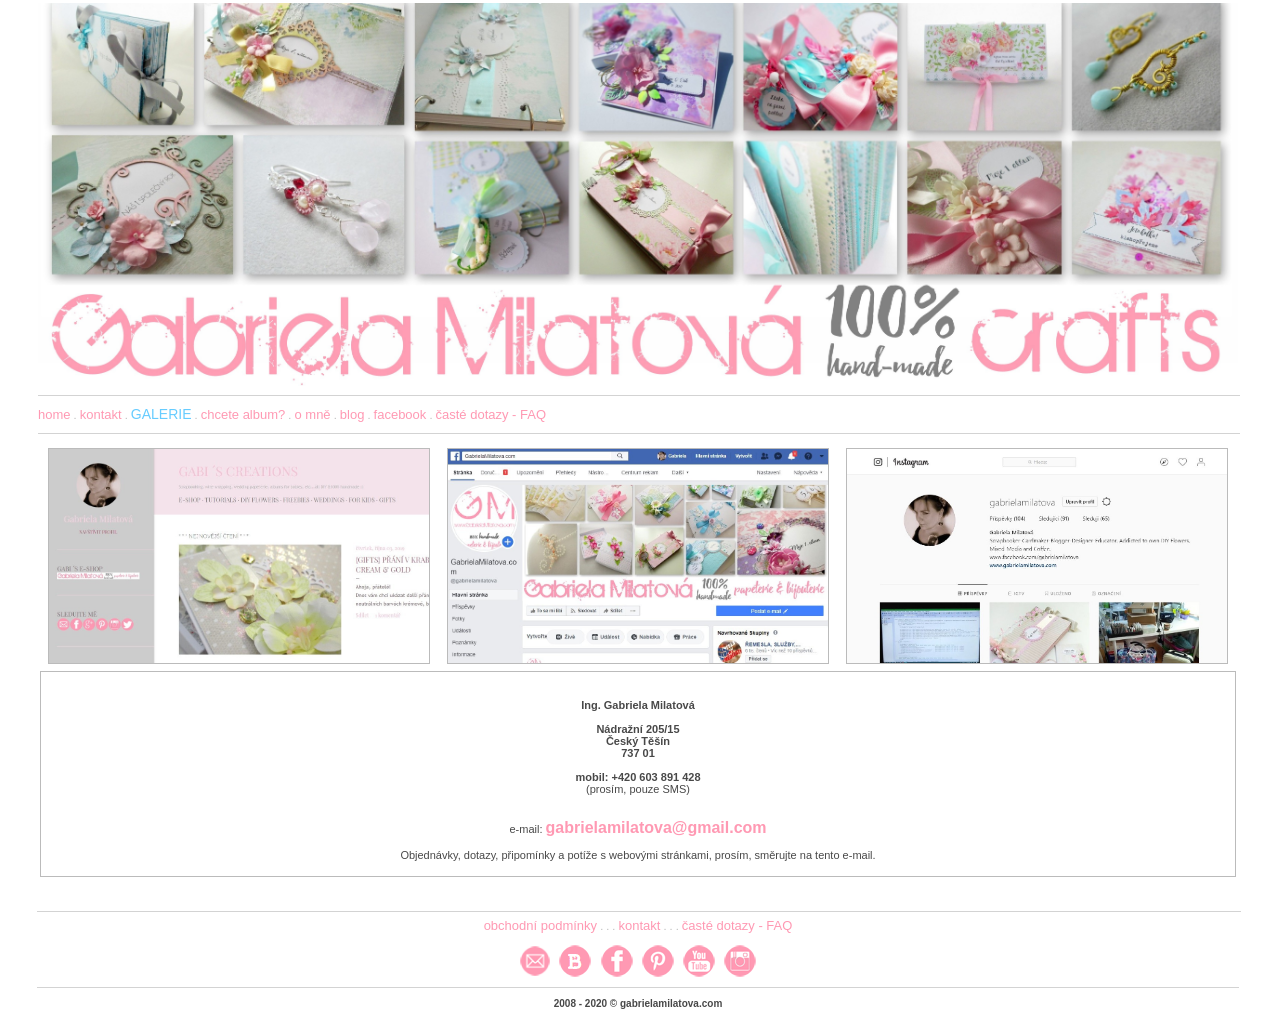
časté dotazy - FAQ (491, 414)
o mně (312, 414)
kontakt (101, 414)
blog (352, 414)
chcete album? (243, 414)
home (54, 414)
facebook (400, 414)
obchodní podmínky (540, 925)
